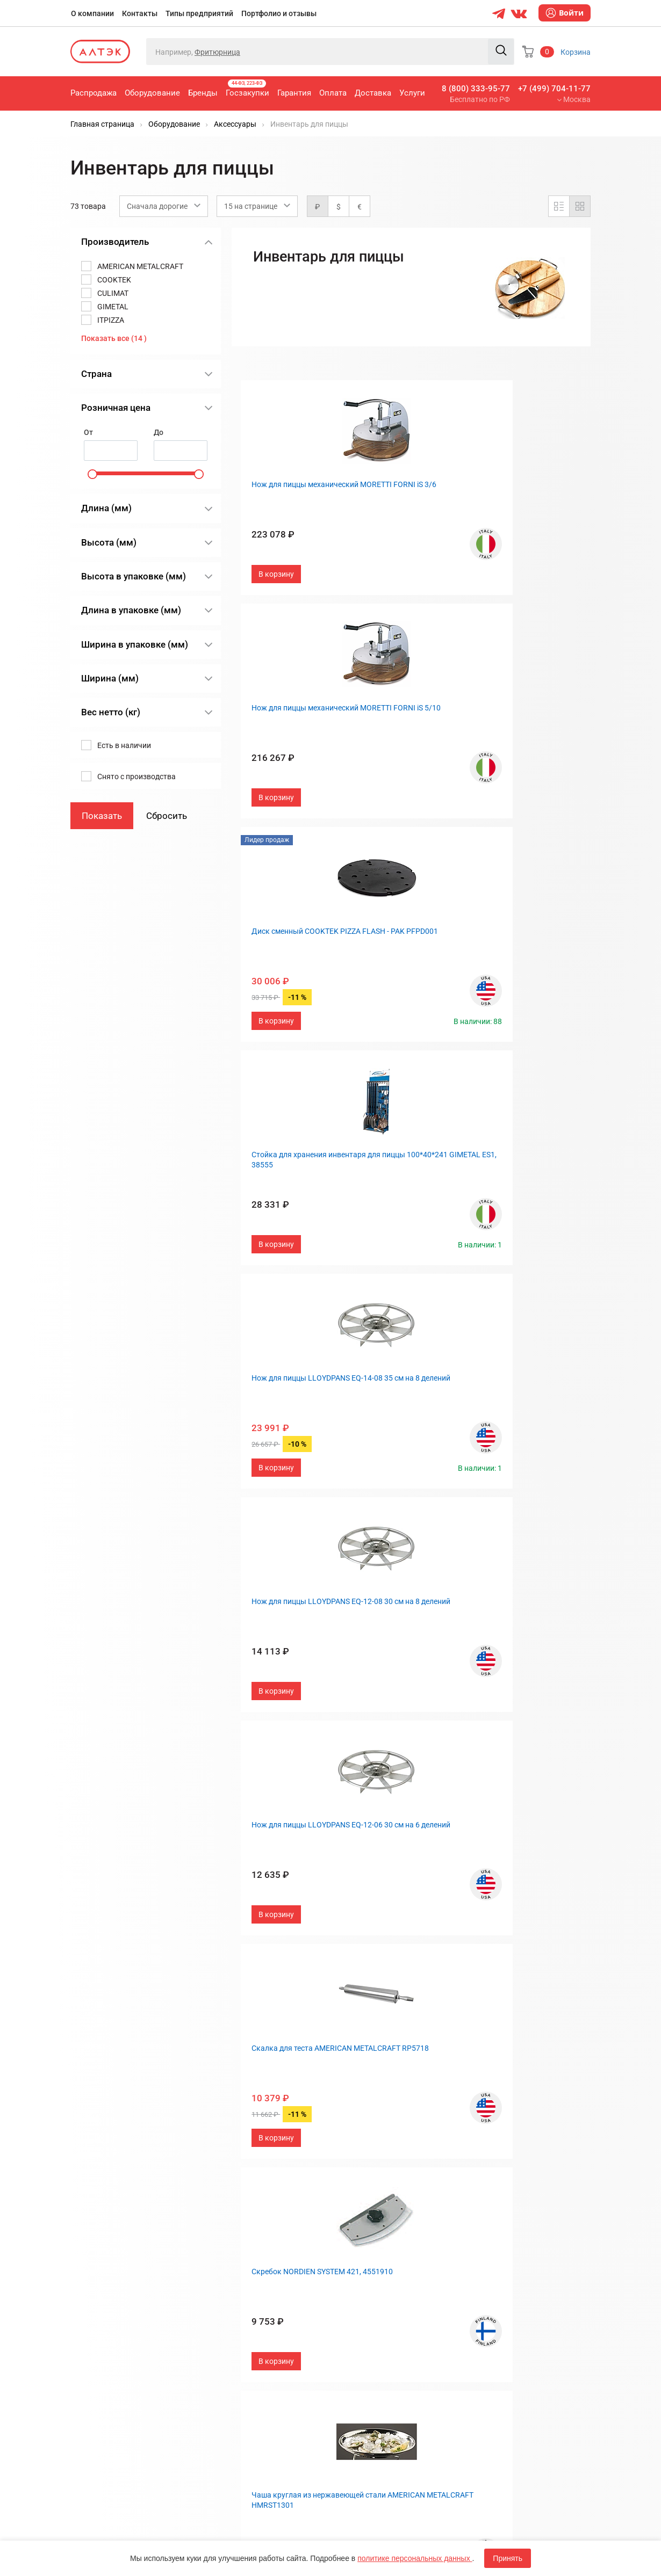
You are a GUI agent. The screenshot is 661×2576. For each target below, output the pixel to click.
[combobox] (163, 206)
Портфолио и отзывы (279, 13)
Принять (507, 2558)
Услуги (412, 93)
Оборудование (152, 93)
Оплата (333, 93)
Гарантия (294, 93)
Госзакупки (247, 88)
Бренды (203, 93)
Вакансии (355, 2343)
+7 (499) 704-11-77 (554, 88)
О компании (92, 13)
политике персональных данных (414, 2558)
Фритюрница (217, 52)
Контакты (139, 13)
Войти (564, 13)
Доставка (373, 93)
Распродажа (93, 93)
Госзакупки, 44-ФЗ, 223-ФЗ (259, 2272)
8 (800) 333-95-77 (476, 88)
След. (470, 2176)
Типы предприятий (199, 13)
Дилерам (354, 2325)
